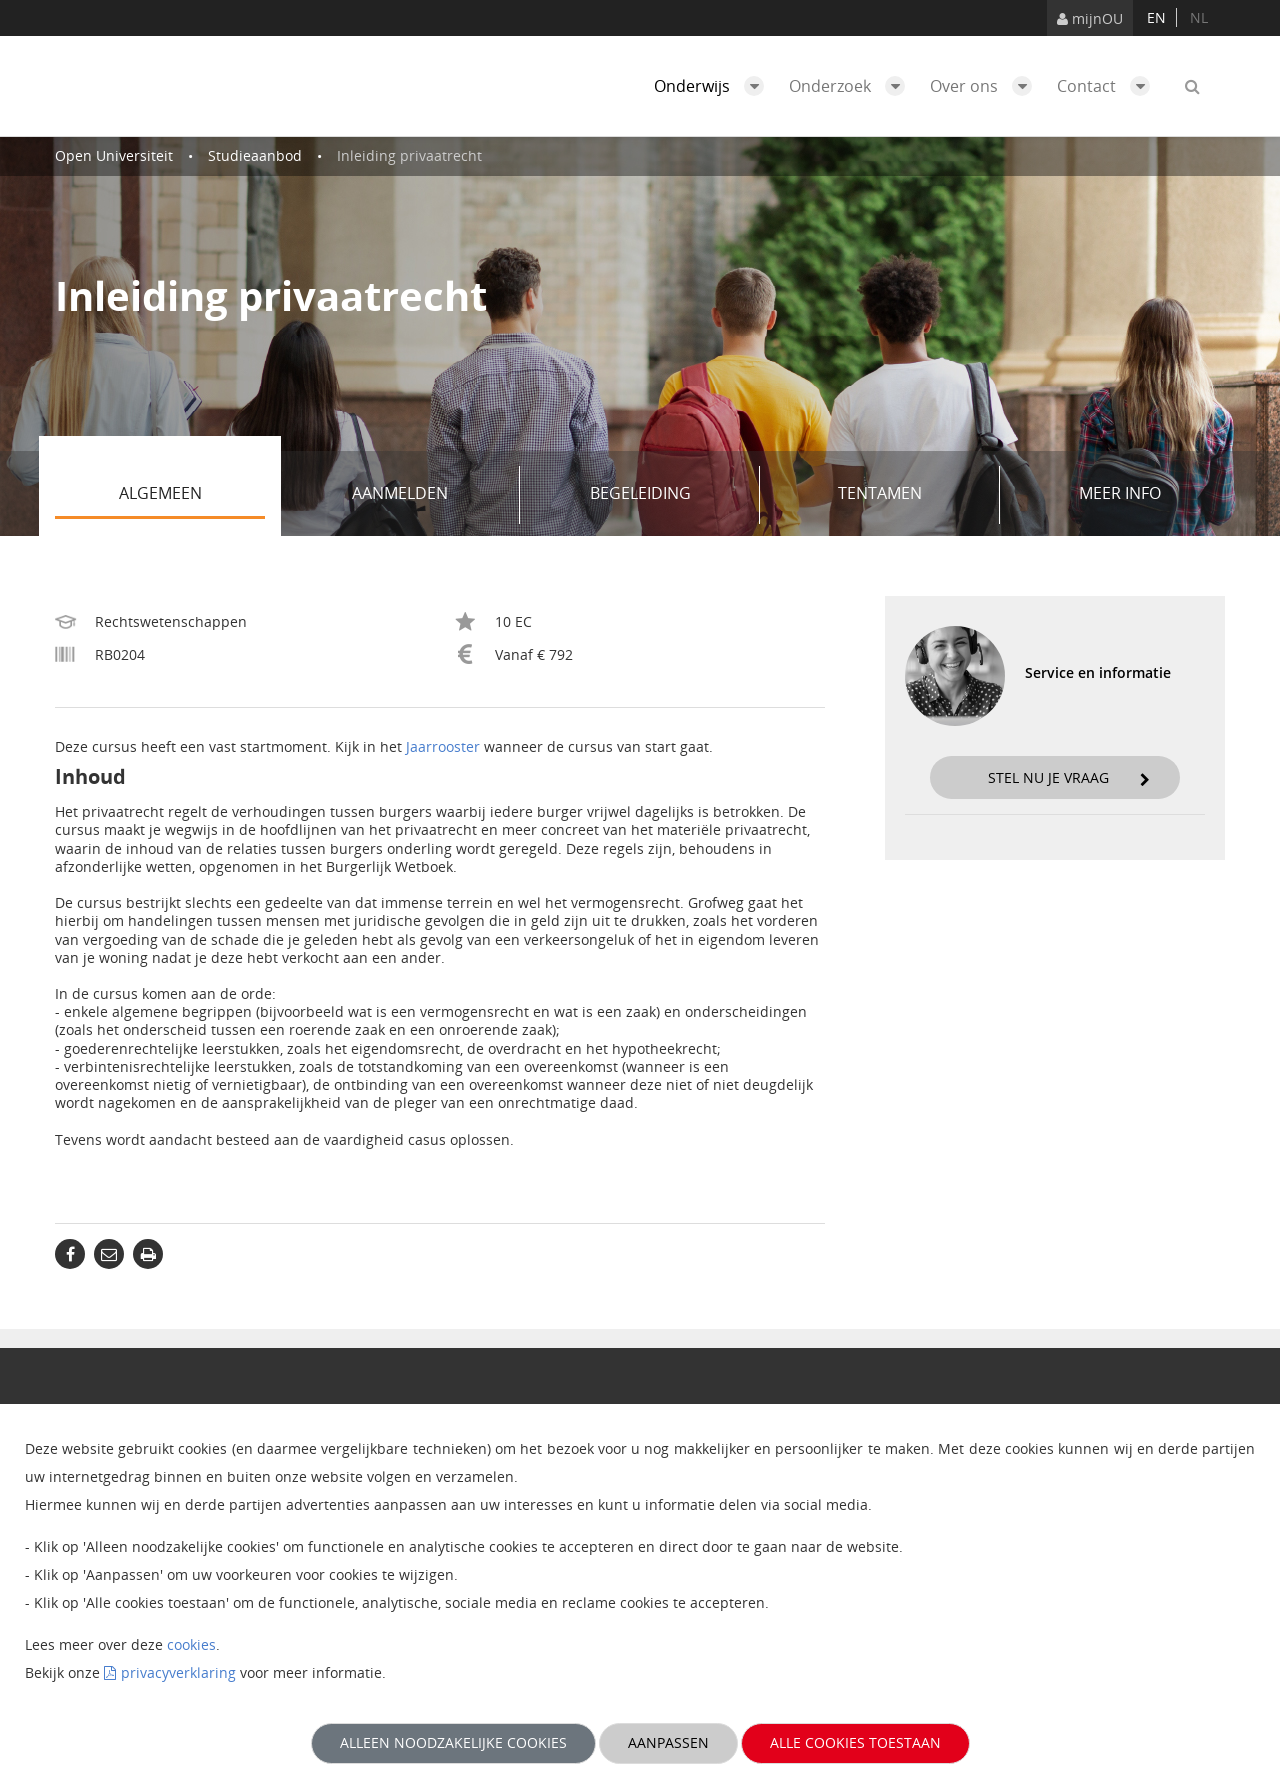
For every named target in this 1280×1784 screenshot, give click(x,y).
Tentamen (911, 495)
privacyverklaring (178, 1672)
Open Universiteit (114, 155)
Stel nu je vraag (1069, 777)
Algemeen (192, 495)
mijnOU (1090, 18)
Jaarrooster (443, 746)
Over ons (986, 86)
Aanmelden (428, 495)
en (1156, 17)
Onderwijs (714, 86)
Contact (1108, 86)
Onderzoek (852, 86)
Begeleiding (668, 495)
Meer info (1120, 493)
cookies (191, 1644)
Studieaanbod (255, 155)
